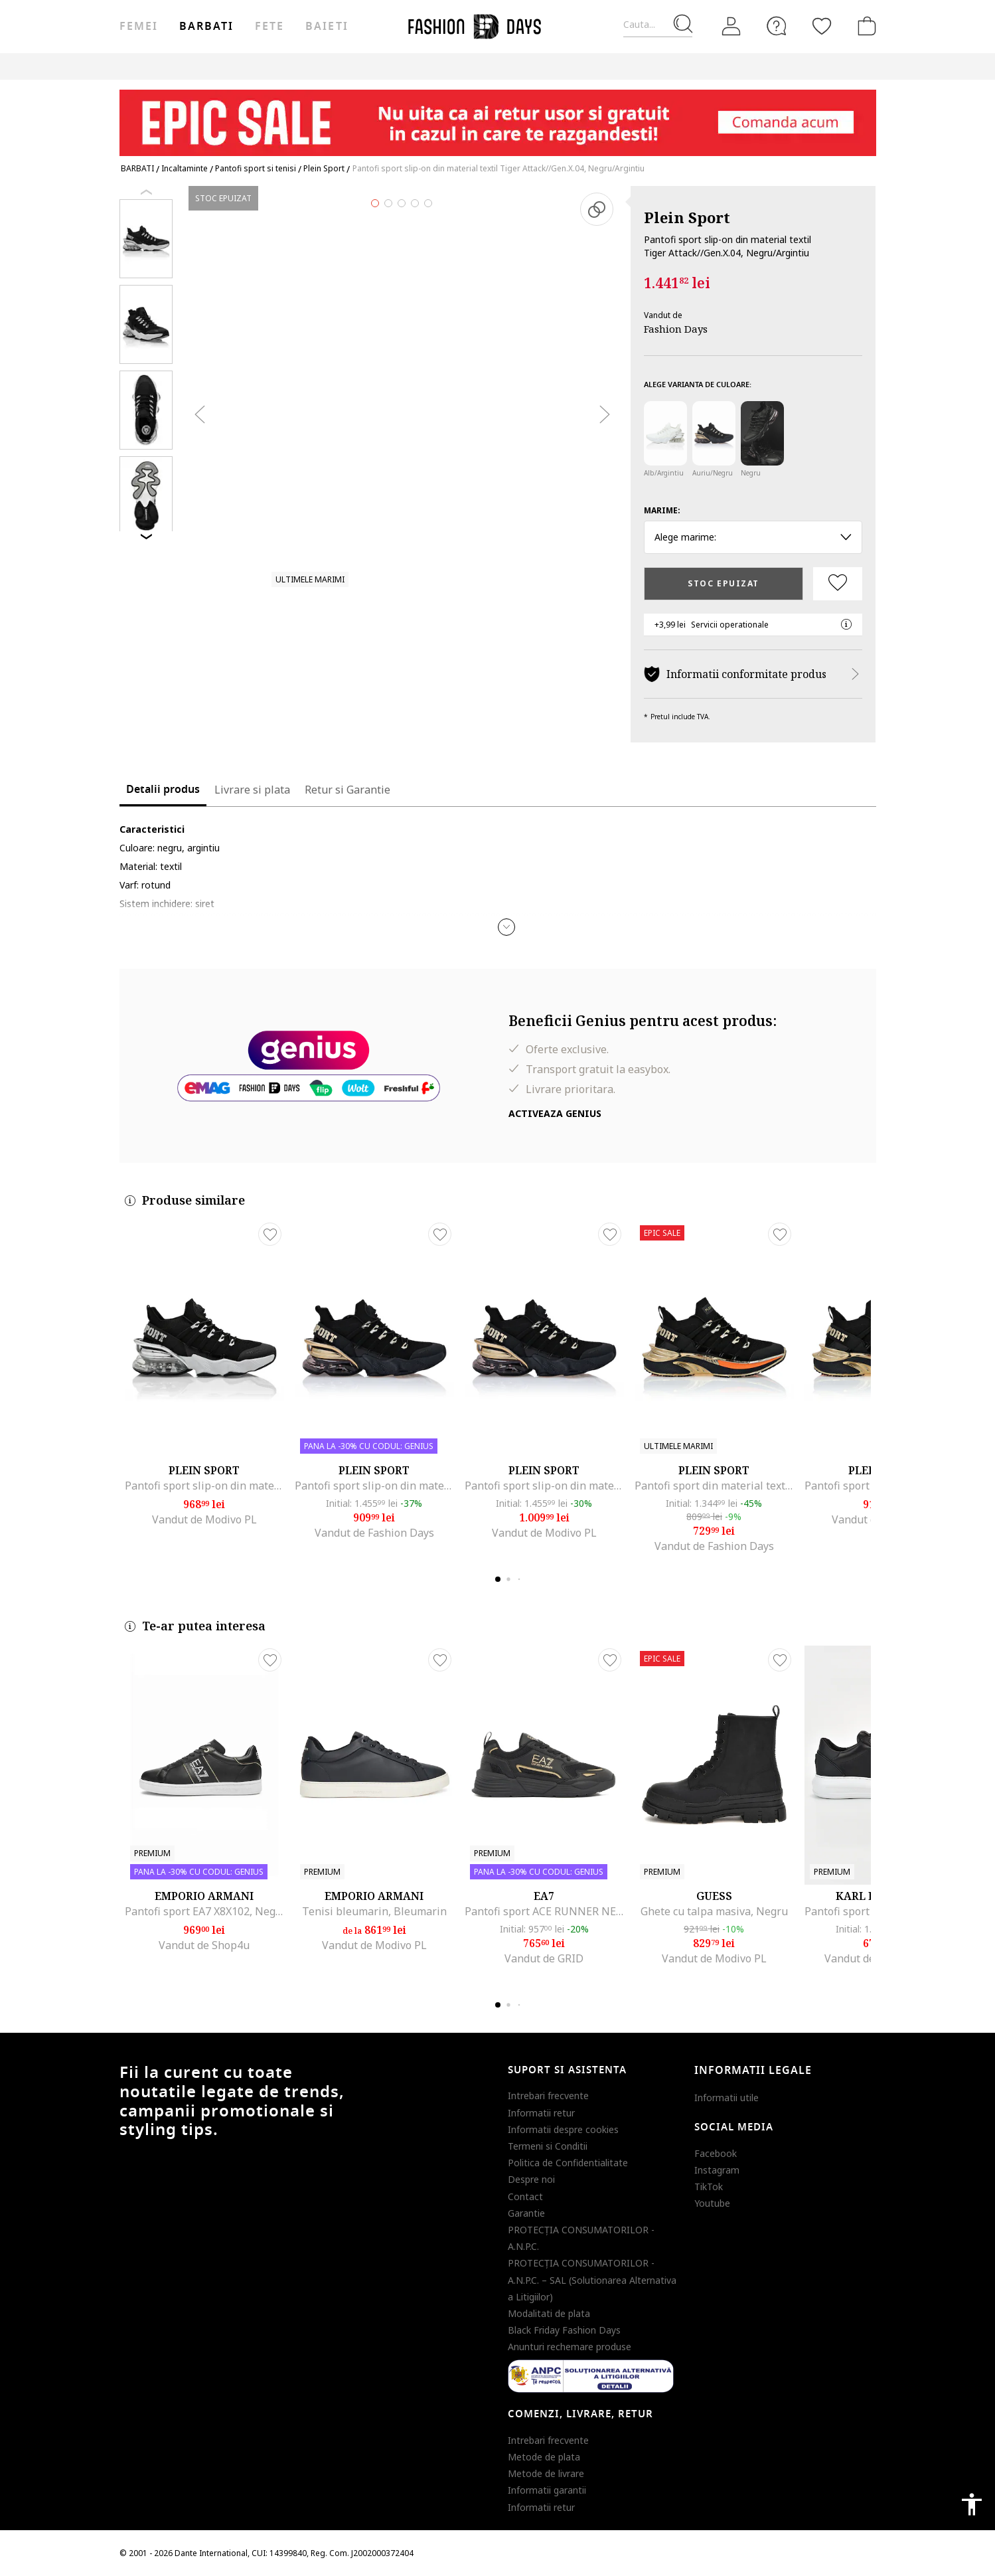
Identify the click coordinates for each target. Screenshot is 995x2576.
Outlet (631, 66)
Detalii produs (163, 790)
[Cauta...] (657, 25)
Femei (138, 27)
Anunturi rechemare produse (569, 2346)
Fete (269, 27)
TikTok (708, 2186)
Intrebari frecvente (548, 2095)
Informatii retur (541, 2112)
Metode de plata (544, 2456)
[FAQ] (776, 26)
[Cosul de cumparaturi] (864, 26)
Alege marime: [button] (753, 537)
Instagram (716, 2170)
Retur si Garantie (347, 789)
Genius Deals (691, 66)
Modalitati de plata (549, 2313)
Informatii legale (753, 2071)
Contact (525, 2196)
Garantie (526, 2213)
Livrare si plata (252, 789)
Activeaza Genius (554, 1113)
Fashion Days (676, 328)
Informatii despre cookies (563, 2129)
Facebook (715, 2153)
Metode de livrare (546, 2473)
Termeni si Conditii (547, 2146)
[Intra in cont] (731, 26)
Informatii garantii (547, 2490)
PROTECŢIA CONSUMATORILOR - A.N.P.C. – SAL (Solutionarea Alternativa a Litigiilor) (592, 2279)
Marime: (662, 510)
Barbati (206, 27)
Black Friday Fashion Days (564, 2330)
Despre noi (531, 2179)
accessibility (971, 2504)
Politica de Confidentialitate (568, 2162)
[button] (506, 927)
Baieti (326, 27)
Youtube (712, 2203)
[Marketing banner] (497, 116)
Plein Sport (687, 217)
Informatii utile (726, 2097)
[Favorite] (821, 26)
